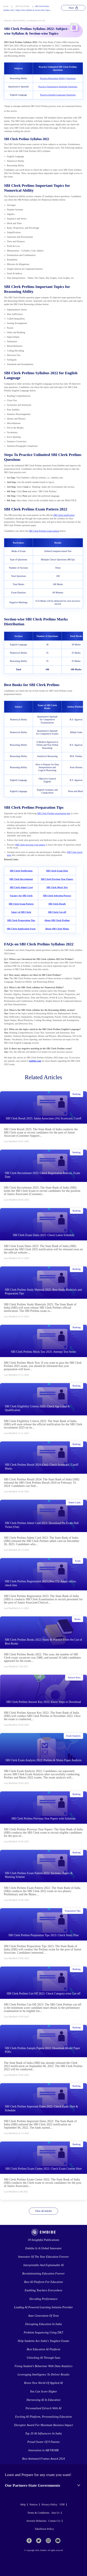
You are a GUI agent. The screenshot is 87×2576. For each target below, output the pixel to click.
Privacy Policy (49, 2504)
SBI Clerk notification (64, 515)
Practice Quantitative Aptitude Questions (57, 86)
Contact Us (54, 2520)
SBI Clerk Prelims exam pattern (44, 531)
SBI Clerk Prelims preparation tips (53, 813)
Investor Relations (36, 2520)
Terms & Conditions (38, 2512)
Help (23, 2504)
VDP (62, 2504)
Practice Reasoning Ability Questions (58, 78)
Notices (33, 2504)
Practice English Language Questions (58, 95)
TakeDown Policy (44, 2529)
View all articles (43, 2211)
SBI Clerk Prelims (23, 6)
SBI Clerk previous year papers (30, 845)
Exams (5, 6)
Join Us (55, 2512)
